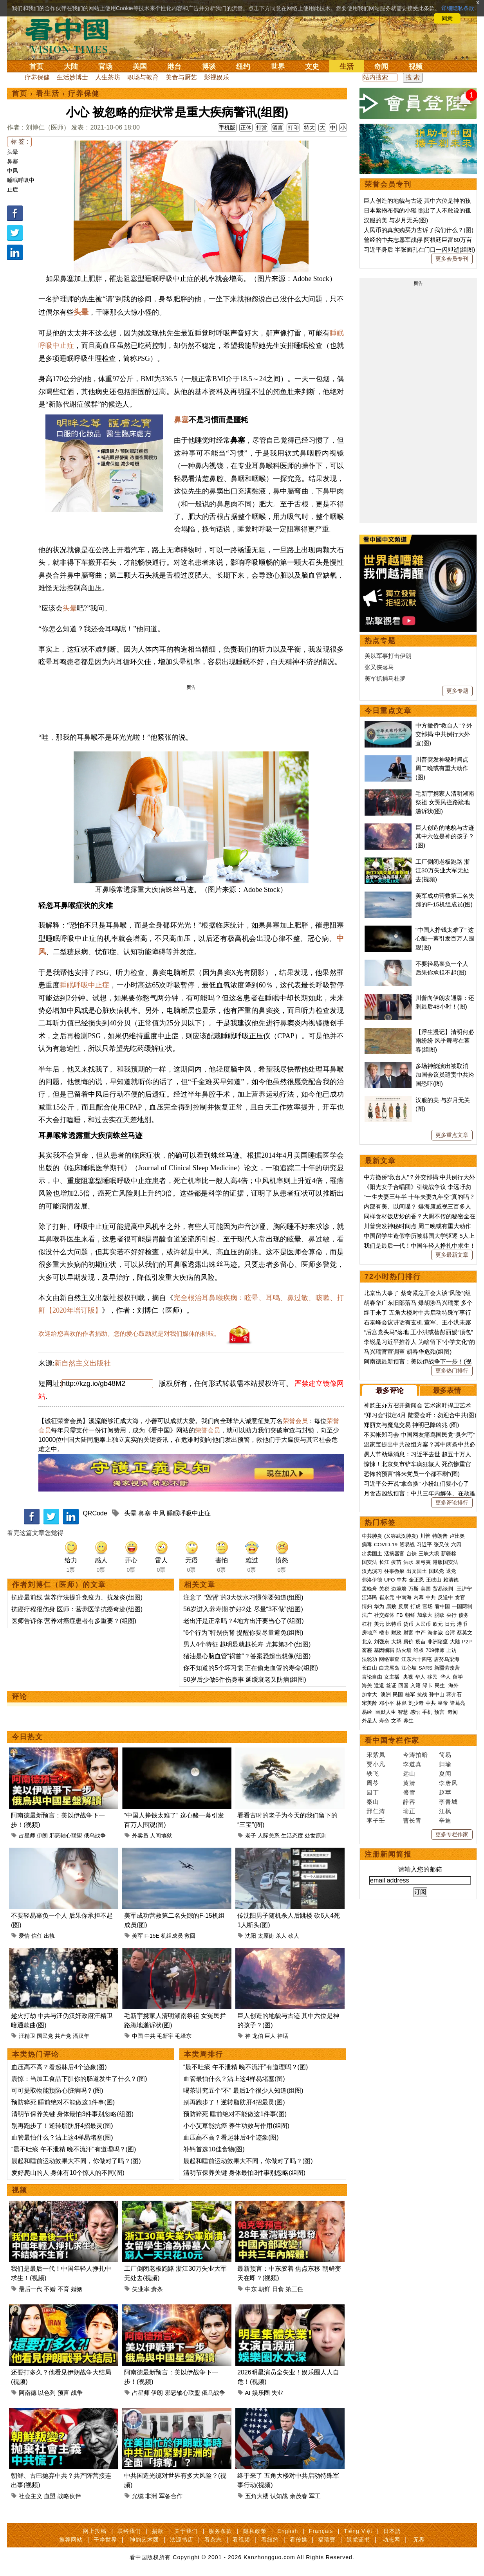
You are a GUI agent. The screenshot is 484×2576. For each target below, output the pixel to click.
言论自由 (372, 1677)
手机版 (227, 127)
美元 (379, 1624)
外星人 (369, 1721)
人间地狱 (161, 1835)
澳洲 (386, 1694)
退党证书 (358, 2539)
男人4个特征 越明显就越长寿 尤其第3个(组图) (247, 1644)
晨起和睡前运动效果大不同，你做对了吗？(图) (76, 2161)
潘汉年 (81, 2036)
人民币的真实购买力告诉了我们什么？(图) (418, 230)
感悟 (415, 1712)
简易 (445, 1754)
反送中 (445, 1597)
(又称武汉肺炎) (401, 1536)
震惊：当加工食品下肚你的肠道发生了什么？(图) (79, 2078)
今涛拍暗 (415, 1754)
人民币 (423, 1624)
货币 (408, 1624)
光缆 (138, 2496)
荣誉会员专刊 (388, 184)
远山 (409, 1773)
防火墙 (404, 1650)
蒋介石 (454, 1694)
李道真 (412, 1764)
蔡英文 (464, 1633)
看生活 (48, 93)
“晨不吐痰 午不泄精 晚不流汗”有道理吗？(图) (73, 2149)
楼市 (384, 1633)
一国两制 (462, 1606)
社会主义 (30, 2496)
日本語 (392, 2531)
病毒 (367, 1544)
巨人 (270, 2036)
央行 (451, 1615)
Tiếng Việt (358, 2531)
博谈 (209, 66)
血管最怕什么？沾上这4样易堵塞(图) (62, 2137)
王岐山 (433, 1580)
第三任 (294, 2289)
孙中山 (436, 1694)
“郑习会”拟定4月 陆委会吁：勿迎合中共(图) (420, 1415)
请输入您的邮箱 (420, 1869)
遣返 (379, 1685)
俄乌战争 (95, 1835)
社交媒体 (384, 1615)
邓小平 (386, 1703)
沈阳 (250, 1936)
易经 (368, 1712)
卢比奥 (457, 1536)
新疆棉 (448, 1553)
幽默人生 (386, 1712)
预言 (63, 2392)
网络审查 (389, 1659)
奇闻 (381, 66)
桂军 (410, 1694)
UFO (389, 1580)
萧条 (157, 2289)
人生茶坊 (107, 77)
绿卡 (428, 1685)
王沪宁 (464, 1589)
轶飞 (373, 1773)
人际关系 (269, 1835)
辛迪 (445, 1820)
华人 (420, 1677)
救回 (189, 1936)
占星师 (27, 1835)
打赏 (261, 127)
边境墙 (398, 1589)
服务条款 (220, 2531)
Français (321, 2531)
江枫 (445, 1811)
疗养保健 (37, 77)
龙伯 (257, 2036)
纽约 (243, 66)
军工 (315, 2496)
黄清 (409, 1783)
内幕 (419, 1597)
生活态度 (292, 1835)
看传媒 (298, 2539)
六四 (456, 1544)
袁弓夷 (423, 1562)
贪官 (460, 1597)
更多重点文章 (451, 1135)
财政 (396, 1633)
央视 (408, 1677)
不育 (63, 2289)
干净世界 (105, 2539)
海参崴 (435, 1633)
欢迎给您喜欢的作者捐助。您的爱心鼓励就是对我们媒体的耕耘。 (129, 1333)
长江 (384, 1562)
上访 (451, 1650)
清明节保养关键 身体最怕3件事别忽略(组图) (72, 2114)
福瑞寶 (327, 2539)
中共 (149, 2036)
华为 (379, 1606)
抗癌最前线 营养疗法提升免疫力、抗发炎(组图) (77, 1597)
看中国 (72, 35)
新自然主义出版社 (82, 1363)
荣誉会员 (295, 1421)
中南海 (404, 1597)
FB (399, 1615)
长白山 (369, 1668)
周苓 (373, 1783)
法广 (367, 1615)
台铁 (411, 1553)
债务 (464, 1615)
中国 (137, 2036)
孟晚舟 (369, 1589)
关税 (384, 1589)
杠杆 (367, 1624)
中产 (420, 1633)
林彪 (401, 1703)
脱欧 (439, 1615)
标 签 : (19, 141)
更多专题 (457, 691)
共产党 (63, 2036)
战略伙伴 (69, 2496)
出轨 (49, 1936)
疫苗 (396, 1562)
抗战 (422, 1694)
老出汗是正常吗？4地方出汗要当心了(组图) (243, 1621)
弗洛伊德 (372, 1580)
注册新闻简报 (388, 1854)
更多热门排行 (451, 1370)
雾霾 (367, 1650)
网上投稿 (95, 2531)
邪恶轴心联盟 (65, 1835)
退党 (451, 1571)
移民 (432, 1677)
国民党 (45, 2036)
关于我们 (186, 2531)
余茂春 (298, 2496)
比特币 (393, 1624)
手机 (427, 1712)
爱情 (24, 1936)
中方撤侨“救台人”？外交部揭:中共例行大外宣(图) (443, 734)
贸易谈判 (444, 1589)
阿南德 (27, 2392)
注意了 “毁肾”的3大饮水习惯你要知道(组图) (243, 1597)
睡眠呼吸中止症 (84, 985)
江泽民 (369, 1597)
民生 (440, 1685)
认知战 (279, 2496)
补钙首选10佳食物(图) (213, 2149)
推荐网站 (71, 2539)
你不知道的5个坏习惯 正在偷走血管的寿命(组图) (250, 1667)
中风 (12, 171)
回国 (403, 1685)
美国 (140, 66)
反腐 (403, 1606)
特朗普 (440, 1536)
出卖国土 (372, 1553)
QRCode (95, 1513)
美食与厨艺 (181, 77)
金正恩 (416, 1580)
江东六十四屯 (416, 1659)
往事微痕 (394, 1571)
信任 (36, 1936)
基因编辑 (384, 1650)
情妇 (367, 1606)
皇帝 (443, 1703)
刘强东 (381, 1642)
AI (247, 2392)
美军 (137, 1936)
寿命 (384, 1721)
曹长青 (412, 1820)
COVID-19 (385, 1544)
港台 (174, 66)
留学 (458, 1677)
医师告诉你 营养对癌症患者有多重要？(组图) (73, 1621)
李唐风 (448, 1783)
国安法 (369, 1562)
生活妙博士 (72, 77)
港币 (462, 1624)
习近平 (424, 1544)
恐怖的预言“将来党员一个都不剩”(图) (412, 1473)
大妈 (396, 1642)
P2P (467, 1642)
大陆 (71, 66)
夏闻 (445, 1773)
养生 (408, 1721)
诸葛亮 (457, 1703)
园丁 (373, 1792)
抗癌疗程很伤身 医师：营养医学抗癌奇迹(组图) (77, 1609)
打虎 (415, 1606)
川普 (425, 1536)
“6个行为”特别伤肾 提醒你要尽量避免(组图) (243, 1632)
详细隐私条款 (457, 8)
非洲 (151, 2496)
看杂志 (213, 2539)
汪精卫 (27, 2036)
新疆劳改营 (447, 1668)
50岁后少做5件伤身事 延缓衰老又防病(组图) (244, 1679)
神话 (282, 2036)
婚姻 (77, 2289)
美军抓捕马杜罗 (385, 678)
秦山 (373, 1801)
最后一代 (30, 2289)
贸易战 (407, 1544)
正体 (245, 127)
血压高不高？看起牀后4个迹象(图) (59, 2067)
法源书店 (181, 2539)
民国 (398, 1694)
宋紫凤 (376, 1754)
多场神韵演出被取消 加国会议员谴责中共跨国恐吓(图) (444, 1075)
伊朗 (42, 1835)
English (287, 2531)
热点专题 (380, 641)
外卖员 (140, 1835)
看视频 (241, 2539)
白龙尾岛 (389, 1668)
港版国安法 (445, 1562)
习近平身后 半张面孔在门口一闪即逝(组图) (419, 249)
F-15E (151, 1936)
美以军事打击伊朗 (388, 655)
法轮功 (369, 1659)
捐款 (158, 2531)
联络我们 (129, 2531)
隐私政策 (255, 2531)
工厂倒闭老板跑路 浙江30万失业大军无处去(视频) (442, 870)
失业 (277, 2392)
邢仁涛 (376, 1811)
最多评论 (390, 1390)
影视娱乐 (216, 77)
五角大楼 (257, 2496)
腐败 (391, 1606)
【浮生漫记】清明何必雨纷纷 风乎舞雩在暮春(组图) (444, 1041)
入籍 (415, 1685)
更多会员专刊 (451, 259)
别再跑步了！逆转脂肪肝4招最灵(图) (62, 2125)
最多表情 (447, 1390)
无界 (419, 2539)
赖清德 (451, 1580)
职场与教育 (143, 77)
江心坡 (409, 1668)
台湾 (450, 1633)
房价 (408, 1642)
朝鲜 (264, 2289)
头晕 (12, 152)
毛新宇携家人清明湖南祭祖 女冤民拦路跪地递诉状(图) (444, 802)
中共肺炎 (372, 1536)
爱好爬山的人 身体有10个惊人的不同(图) (68, 2172)
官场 (105, 66)
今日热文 (27, 1737)
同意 (447, 18)
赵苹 (445, 1792)
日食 (278, 2289)
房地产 (369, 1633)
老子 (250, 1835)
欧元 (438, 1624)
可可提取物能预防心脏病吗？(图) (57, 2090)
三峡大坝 (429, 1553)
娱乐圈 (261, 2392)
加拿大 (424, 1615)
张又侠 (441, 1544)
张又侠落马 (379, 667)
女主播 (392, 1677)
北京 (367, 1642)
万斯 (413, 1589)
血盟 (50, 2496)
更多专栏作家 (451, 1834)
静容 (409, 1801)
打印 (293, 127)
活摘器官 (394, 1553)
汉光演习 (372, 1571)
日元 (450, 1624)
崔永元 (386, 1597)
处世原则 (316, 1835)
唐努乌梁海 (446, 1659)
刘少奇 (416, 1703)
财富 (408, 1633)
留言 (277, 127)
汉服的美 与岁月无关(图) (396, 220)
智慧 (403, 1712)
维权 (419, 1650)
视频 (415, 66)
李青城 (448, 1801)
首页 (36, 66)
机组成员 (172, 1936)
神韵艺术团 (144, 2539)
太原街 (266, 1936)
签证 (391, 1685)
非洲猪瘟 (438, 1642)
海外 (454, 1685)
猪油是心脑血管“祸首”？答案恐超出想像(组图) (247, 1656)
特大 (309, 127)
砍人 (293, 1936)
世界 (278, 66)
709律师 (435, 1650)
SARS (425, 1668)
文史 (312, 66)
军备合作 (170, 2496)
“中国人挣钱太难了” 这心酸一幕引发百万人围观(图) (444, 938)
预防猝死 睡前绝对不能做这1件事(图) (63, 2102)
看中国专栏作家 (392, 1740)
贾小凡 (376, 1764)
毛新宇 (165, 2036)
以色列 (47, 2392)
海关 (367, 1685)
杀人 (281, 1936)
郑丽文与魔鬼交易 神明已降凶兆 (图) (411, 1424)
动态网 (391, 2539)
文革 (396, 1721)
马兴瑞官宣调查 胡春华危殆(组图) (407, 1351)
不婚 (50, 2289)
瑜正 (409, 1811)
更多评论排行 (451, 1502)
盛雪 (409, 1792)
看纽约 (270, 2539)
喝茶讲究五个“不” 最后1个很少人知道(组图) (243, 2090)
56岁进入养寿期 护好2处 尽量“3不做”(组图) (243, 1609)
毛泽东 (183, 2036)
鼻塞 (12, 161)
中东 (251, 2289)
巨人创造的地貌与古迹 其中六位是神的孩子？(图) (444, 836)
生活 (347, 66)
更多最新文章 (451, 1255)
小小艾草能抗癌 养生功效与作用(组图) (236, 2125)
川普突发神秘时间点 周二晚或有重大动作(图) (441, 768)
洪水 (408, 1562)
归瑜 (445, 1764)
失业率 (141, 2289)
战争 (77, 2392)
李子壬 (376, 1820)
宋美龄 (369, 1703)
